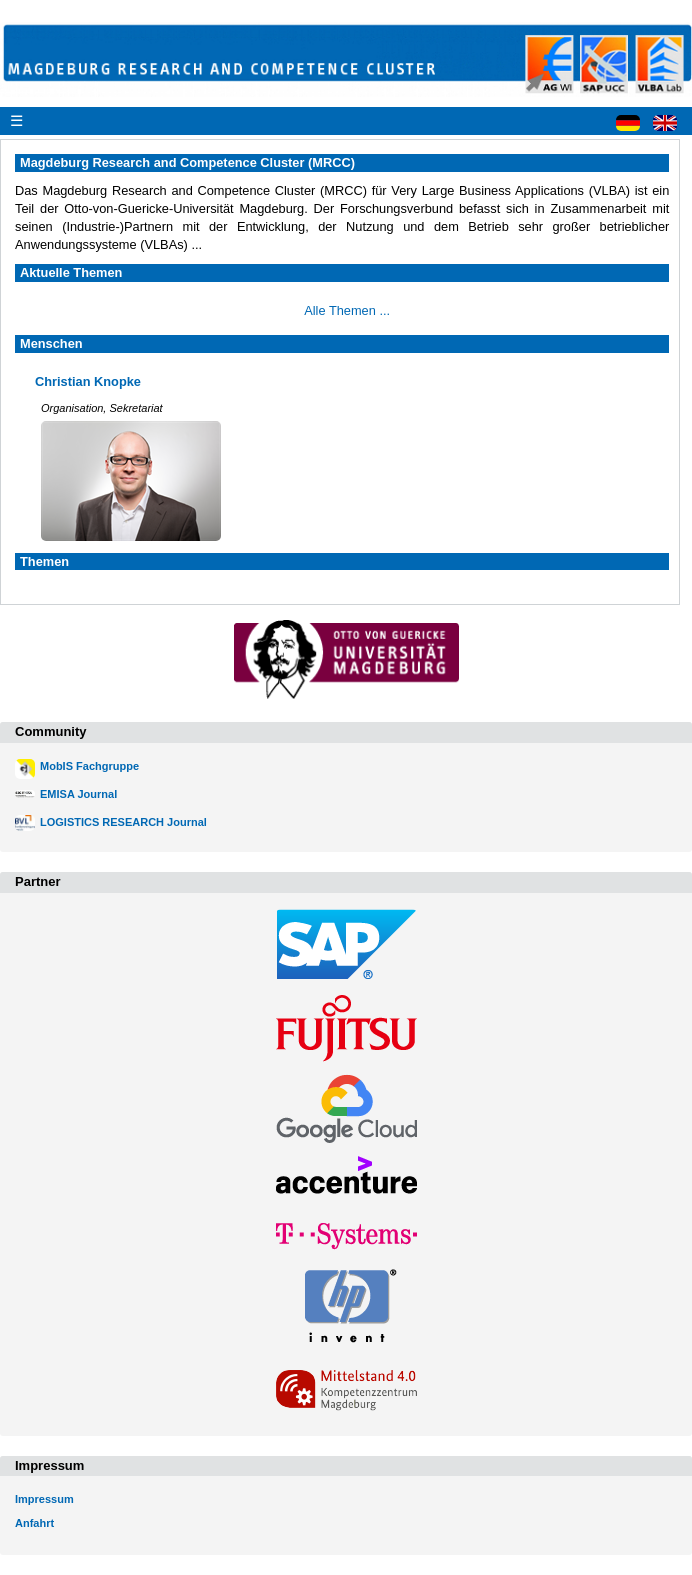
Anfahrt (34, 1523)
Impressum (44, 1499)
